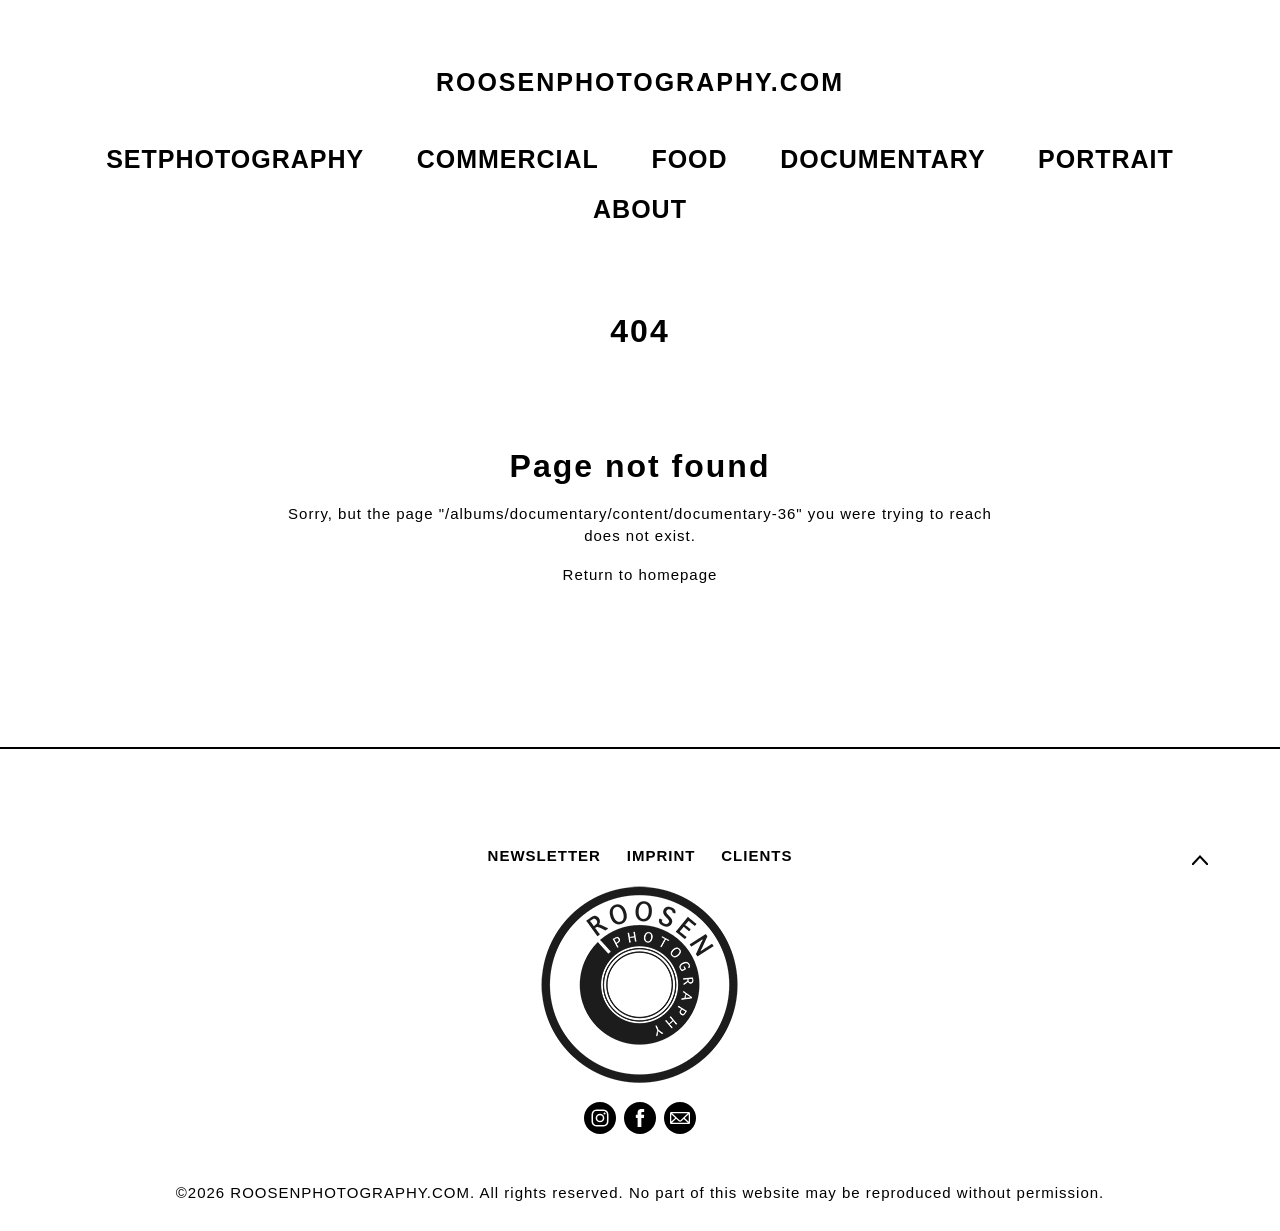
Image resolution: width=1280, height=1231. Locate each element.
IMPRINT (661, 855)
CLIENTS (756, 855)
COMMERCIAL (508, 159)
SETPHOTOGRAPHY (235, 159)
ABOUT (640, 209)
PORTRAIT (1106, 159)
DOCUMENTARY (882, 159)
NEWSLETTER (544, 855)
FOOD (689, 159)
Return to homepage (640, 575)
